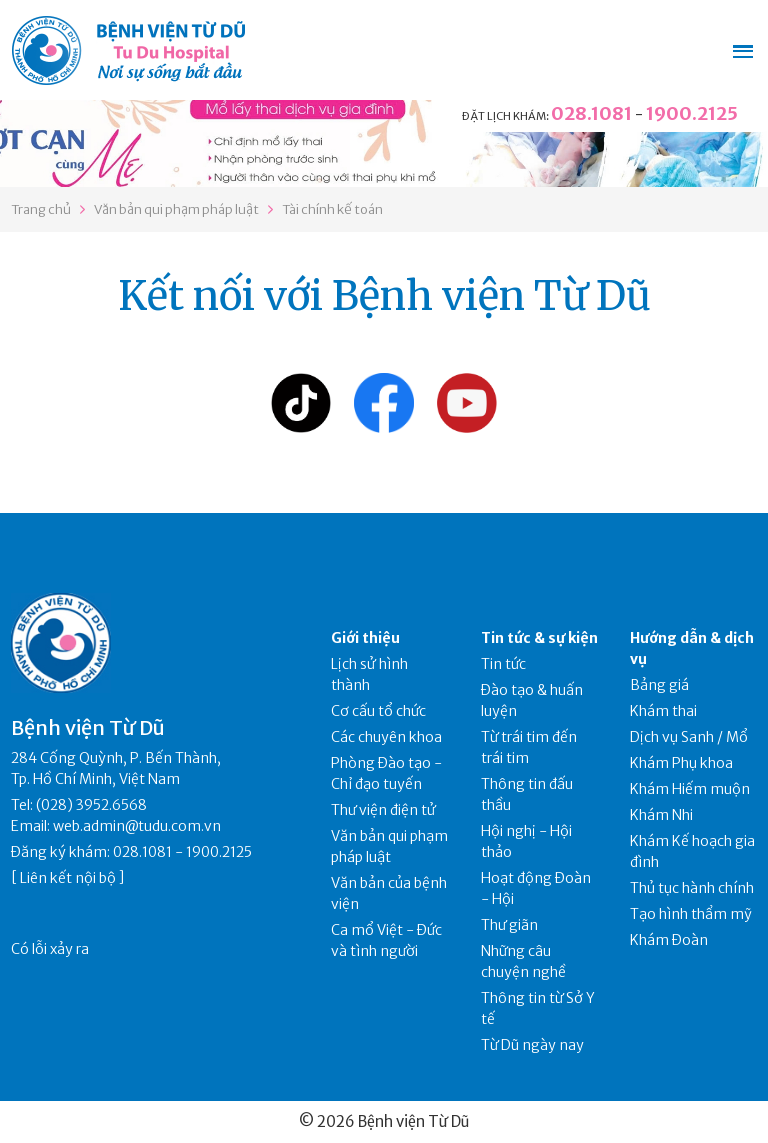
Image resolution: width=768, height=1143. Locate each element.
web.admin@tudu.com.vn (137, 826)
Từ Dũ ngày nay (532, 1045)
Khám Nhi (661, 815)
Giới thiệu (365, 638)
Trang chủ (41, 209)
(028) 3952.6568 (91, 805)
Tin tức (503, 664)
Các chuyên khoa (386, 737)
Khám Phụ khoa (681, 763)
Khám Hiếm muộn (690, 789)
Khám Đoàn (669, 940)
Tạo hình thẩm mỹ (691, 914)
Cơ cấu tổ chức (378, 711)
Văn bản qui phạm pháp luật (176, 209)
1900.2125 (692, 113)
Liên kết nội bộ (68, 878)
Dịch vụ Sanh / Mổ (689, 737)
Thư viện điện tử (383, 810)
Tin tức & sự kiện (539, 638)
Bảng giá (659, 685)
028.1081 (591, 113)
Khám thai (663, 711)
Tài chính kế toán (332, 209)
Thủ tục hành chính (692, 888)
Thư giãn (509, 925)
